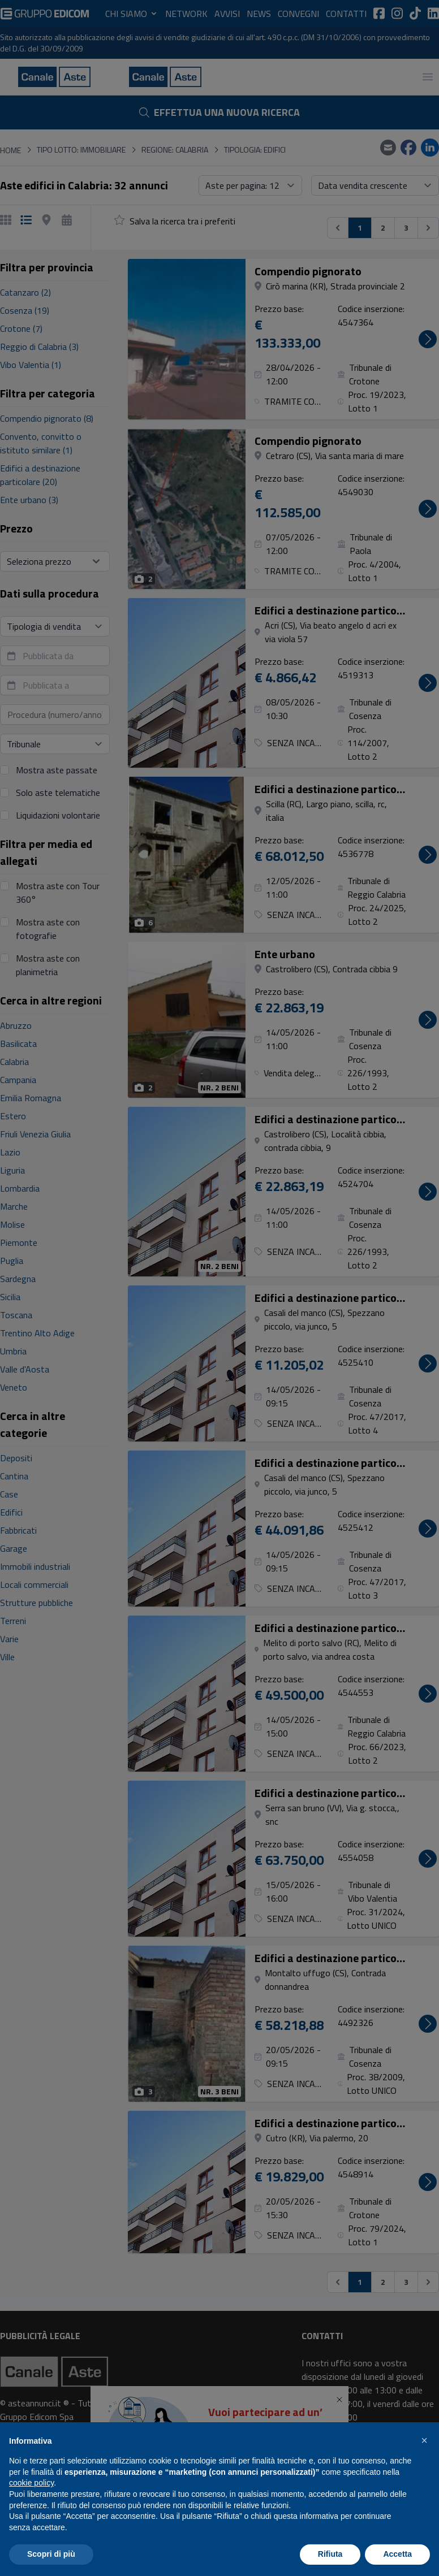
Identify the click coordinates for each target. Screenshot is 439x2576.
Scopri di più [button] (51, 2553)
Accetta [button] (397, 2553)
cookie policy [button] (31, 2482)
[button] (424, 2440)
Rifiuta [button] (330, 2553)
